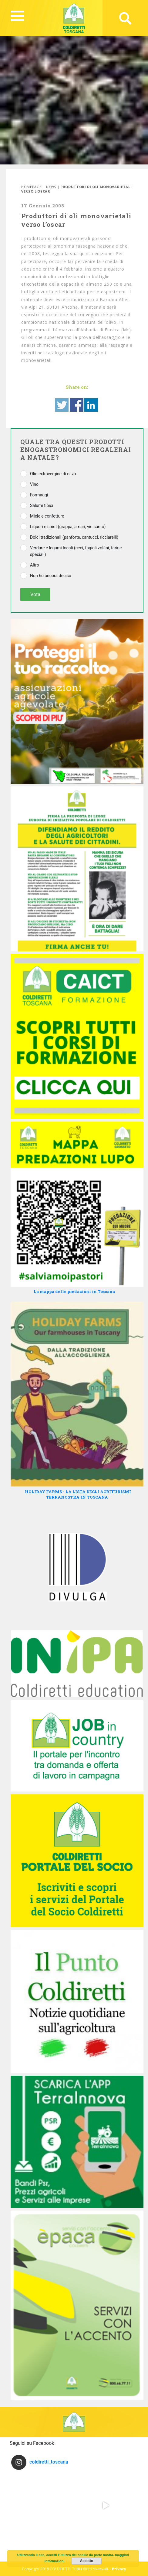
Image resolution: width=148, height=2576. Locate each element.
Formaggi (39, 494)
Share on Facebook (76, 405)
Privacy (119, 2568)
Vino (34, 484)
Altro (34, 565)
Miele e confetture (47, 516)
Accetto (86, 2561)
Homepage (31, 186)
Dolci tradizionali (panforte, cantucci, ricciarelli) (74, 537)
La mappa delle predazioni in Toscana (74, 1291)
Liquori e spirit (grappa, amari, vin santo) (68, 526)
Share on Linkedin (91, 405)
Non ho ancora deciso (50, 575)
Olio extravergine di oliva (53, 473)
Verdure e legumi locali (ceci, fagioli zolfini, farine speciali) (76, 551)
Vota (35, 594)
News (51, 186)
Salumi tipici (41, 505)
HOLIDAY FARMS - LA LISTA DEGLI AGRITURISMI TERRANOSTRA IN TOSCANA (78, 1494)
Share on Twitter (62, 405)
